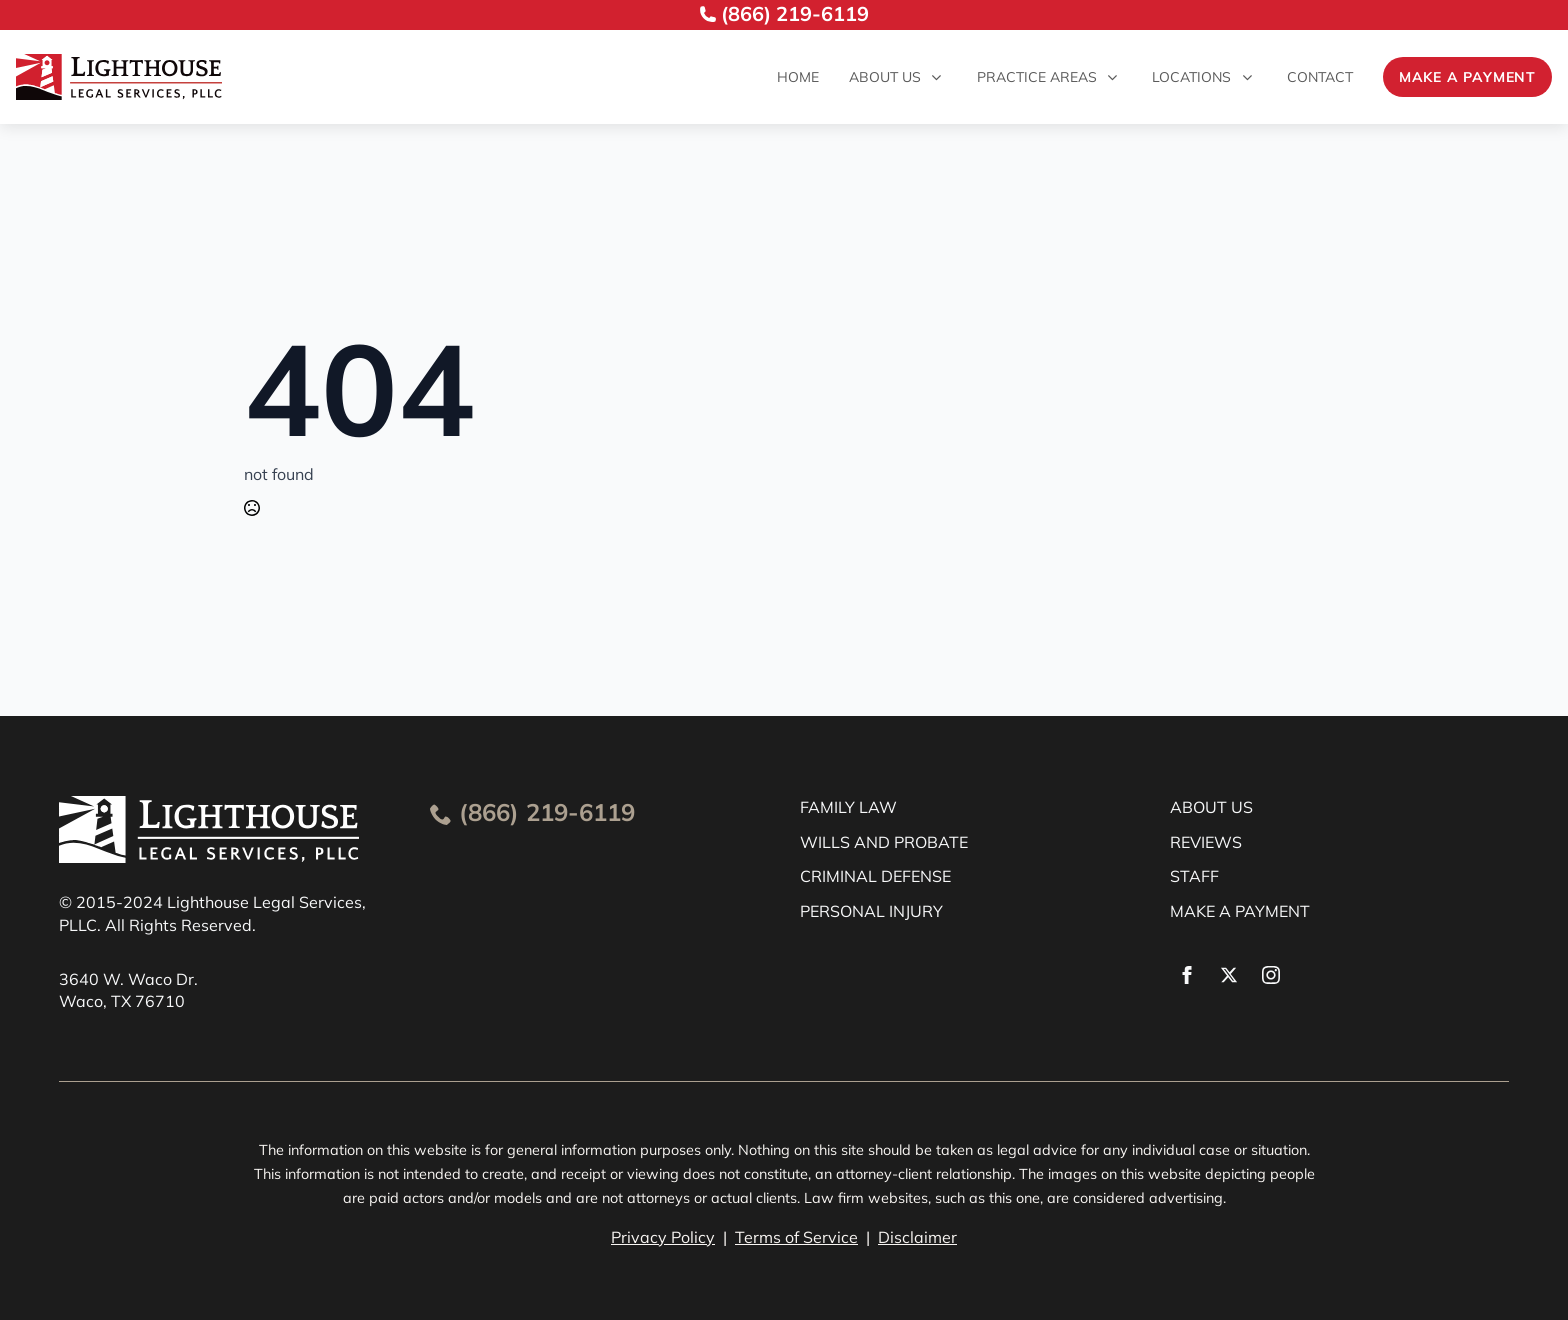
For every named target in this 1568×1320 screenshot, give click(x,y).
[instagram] (1271, 975)
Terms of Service (796, 1237)
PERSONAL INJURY (871, 911)
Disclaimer (917, 1237)
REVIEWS (1206, 842)
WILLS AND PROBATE (884, 842)
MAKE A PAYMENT (1240, 911)
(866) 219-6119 (547, 812)
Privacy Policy (663, 1237)
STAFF (1194, 876)
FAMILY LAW (848, 807)
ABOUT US (1211, 807)
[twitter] (1229, 975)
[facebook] (1187, 975)
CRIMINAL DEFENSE (875, 876)
